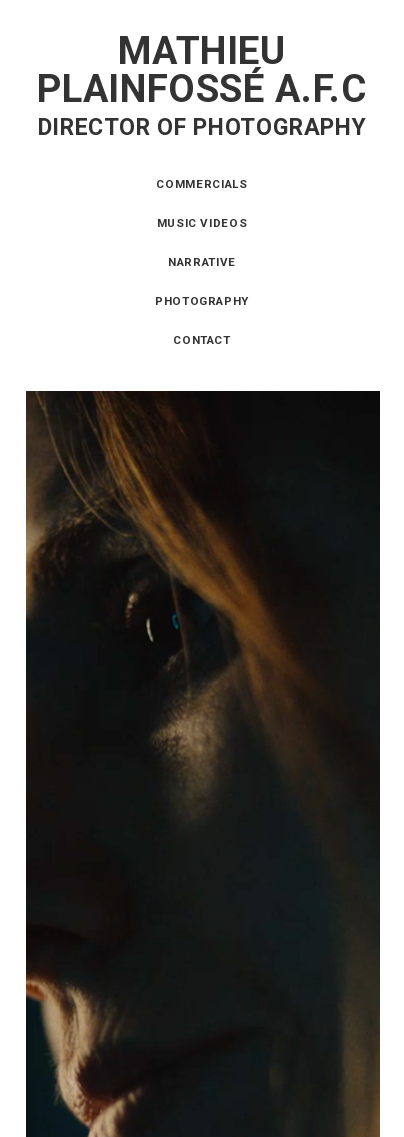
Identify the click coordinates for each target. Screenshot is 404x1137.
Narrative (202, 262)
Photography (202, 301)
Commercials (201, 184)
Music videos (202, 223)
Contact (201, 340)
